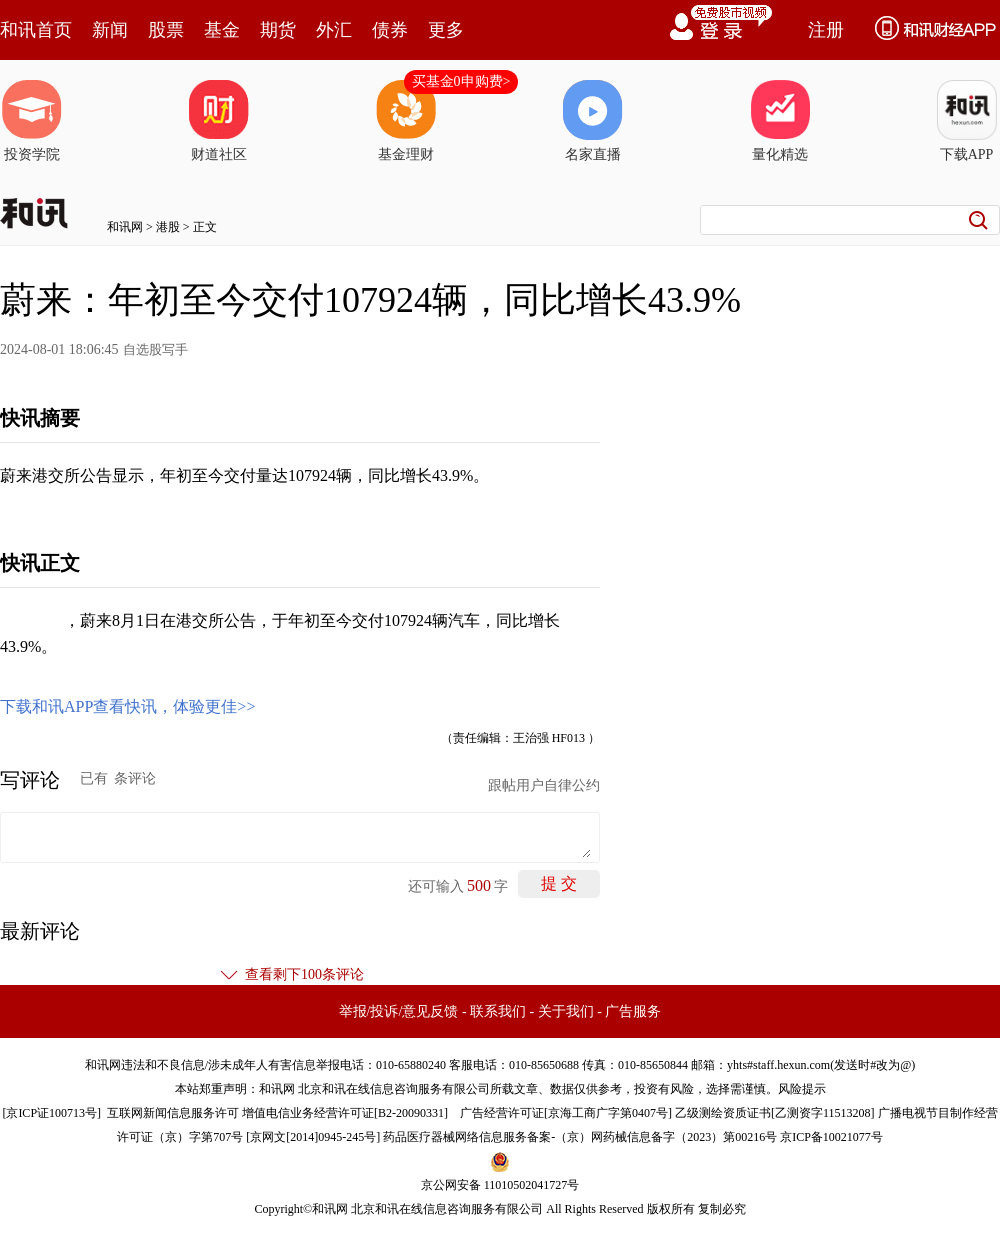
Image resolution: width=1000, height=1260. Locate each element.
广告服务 (633, 1011)
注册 (826, 30)
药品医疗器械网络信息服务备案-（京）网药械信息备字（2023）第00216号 (580, 1137)
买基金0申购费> (461, 81)
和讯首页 (36, 30)
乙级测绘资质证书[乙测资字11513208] (775, 1113)
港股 (168, 227)
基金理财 (406, 121)
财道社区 (219, 121)
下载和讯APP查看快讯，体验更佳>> (127, 706)
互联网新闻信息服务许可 (173, 1113)
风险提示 (802, 1089)
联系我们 (498, 1011)
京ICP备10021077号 (831, 1137)
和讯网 (125, 227)
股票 (166, 30)
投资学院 (32, 121)
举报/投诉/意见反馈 (399, 1011)
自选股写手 (155, 349)
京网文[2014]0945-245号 (313, 1137)
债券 (390, 30)
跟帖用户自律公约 (544, 785)
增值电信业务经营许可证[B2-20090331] (345, 1113)
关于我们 (566, 1011)
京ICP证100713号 (51, 1113)
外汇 (334, 30)
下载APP (967, 121)
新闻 (110, 30)
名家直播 (593, 121)
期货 (278, 30)
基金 (222, 30)
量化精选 (780, 121)
